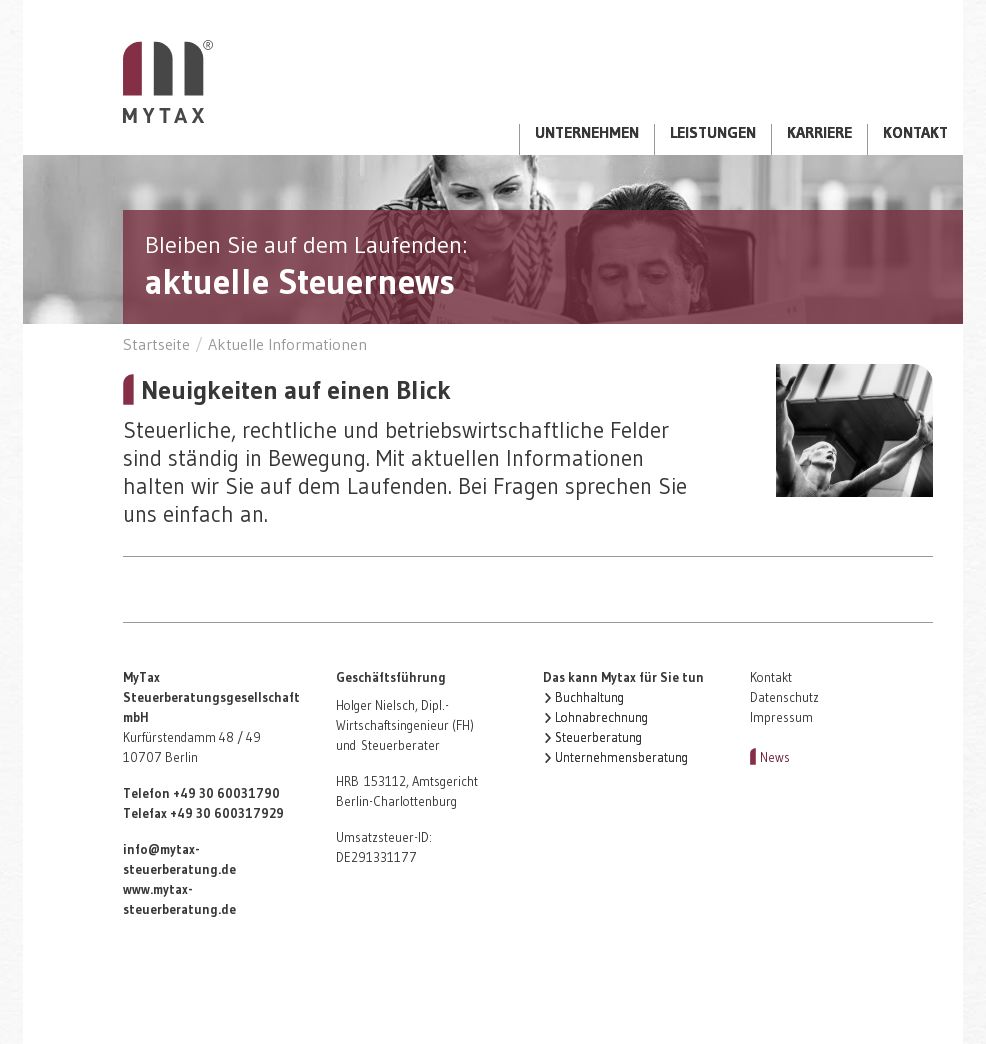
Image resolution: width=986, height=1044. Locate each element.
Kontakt (915, 133)
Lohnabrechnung (601, 717)
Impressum (781, 717)
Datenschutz (784, 697)
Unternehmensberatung (621, 757)
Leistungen (713, 133)
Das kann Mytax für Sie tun (623, 677)
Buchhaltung (589, 697)
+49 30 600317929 (227, 813)
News (775, 757)
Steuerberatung (598, 737)
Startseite (168, 81)
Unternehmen (587, 133)
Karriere (819, 133)
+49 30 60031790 (226, 793)
